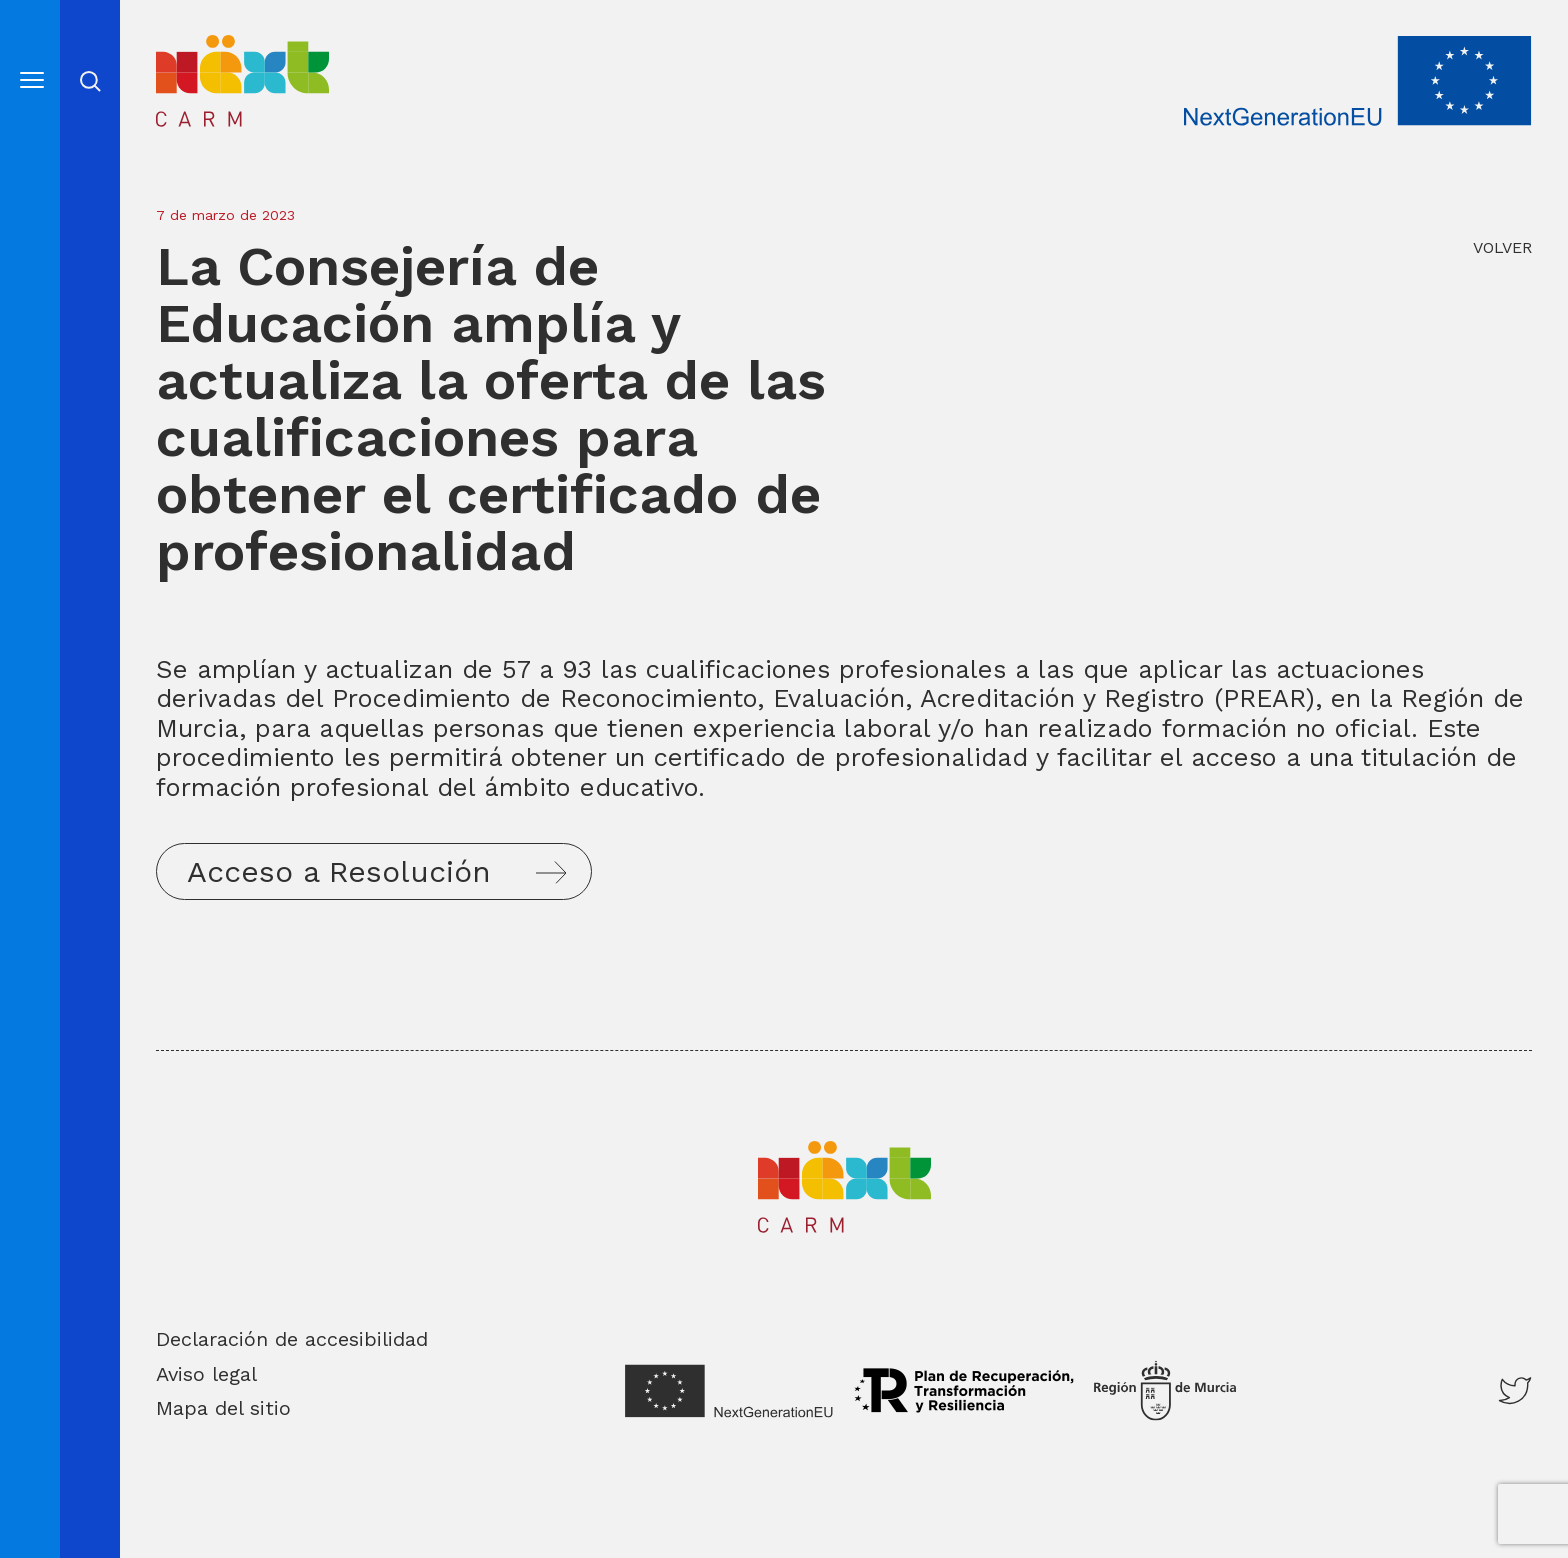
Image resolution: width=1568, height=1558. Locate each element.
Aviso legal (206, 1374)
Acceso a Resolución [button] (339, 871)
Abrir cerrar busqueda (90, 81)
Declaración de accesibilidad (292, 1339)
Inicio (189, 49)
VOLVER (1502, 247)
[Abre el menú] (32, 79)
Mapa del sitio (223, 1408)
